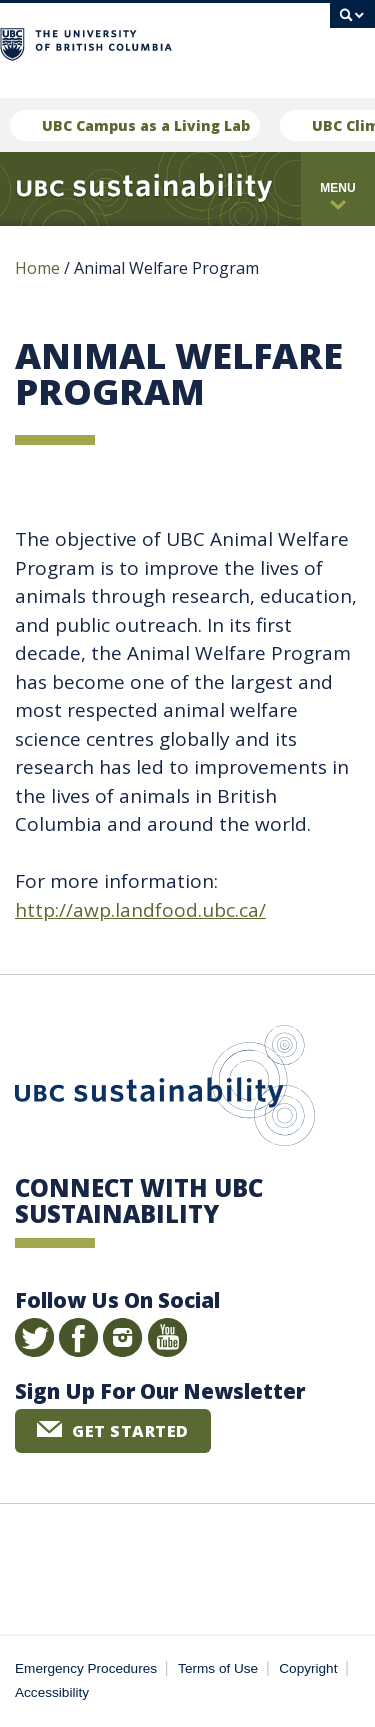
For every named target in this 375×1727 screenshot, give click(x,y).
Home (37, 268)
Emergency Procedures (86, 1668)
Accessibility (52, 1692)
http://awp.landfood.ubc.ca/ (140, 910)
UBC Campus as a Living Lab (146, 125)
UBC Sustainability (165, 1090)
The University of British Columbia (149, 41)
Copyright (308, 1668)
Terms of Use (218, 1668)
